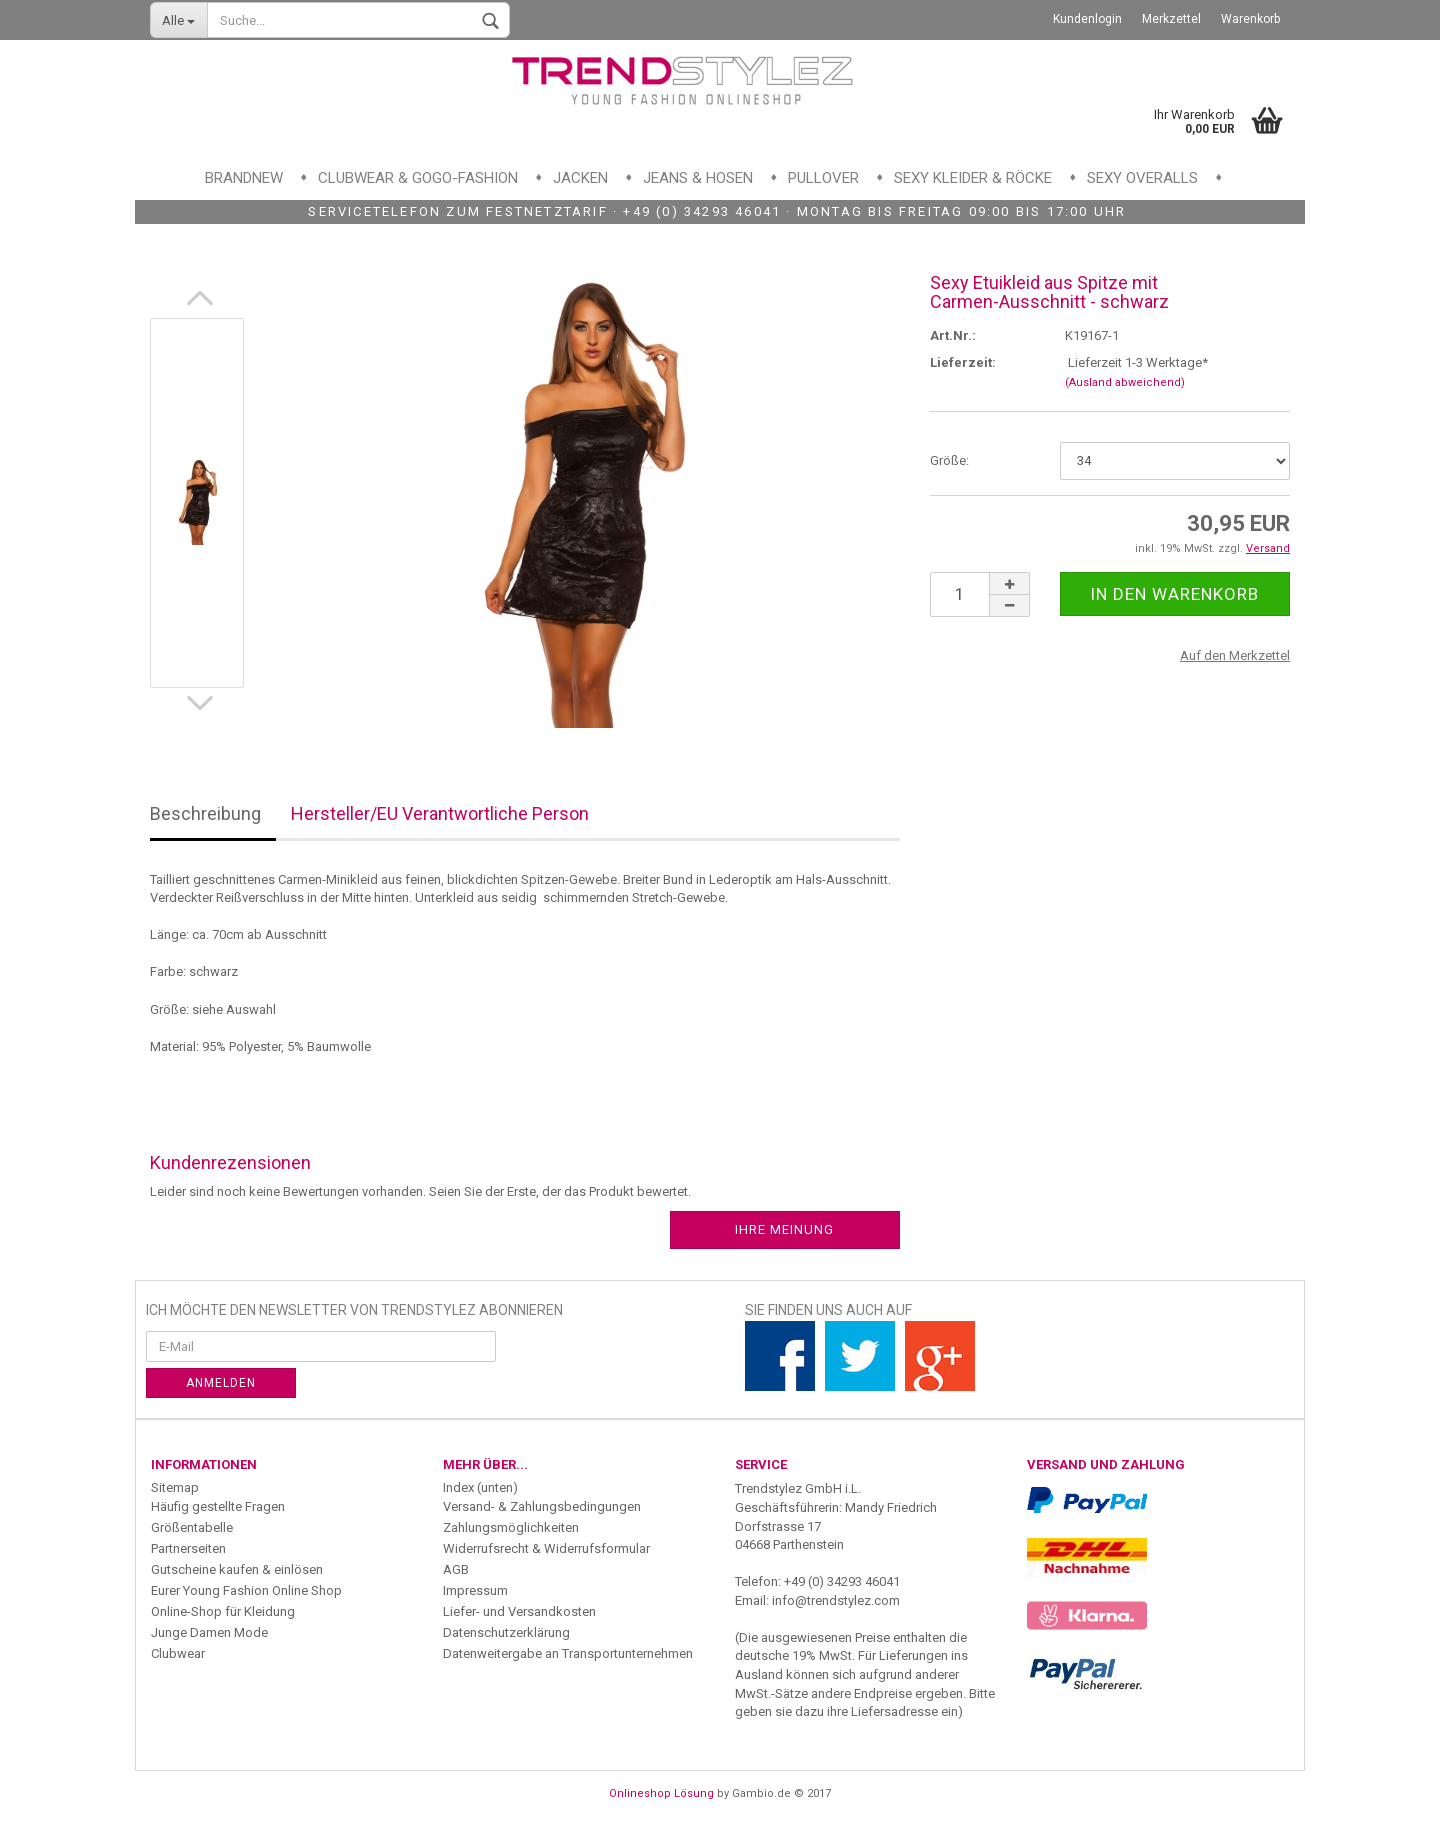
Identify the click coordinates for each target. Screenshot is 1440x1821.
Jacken (580, 178)
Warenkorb (1250, 19)
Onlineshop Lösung (661, 1793)
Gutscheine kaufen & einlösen (237, 1569)
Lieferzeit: (963, 362)
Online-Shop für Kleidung (223, 1611)
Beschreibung (205, 813)
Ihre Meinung (784, 1229)
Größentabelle (192, 1527)
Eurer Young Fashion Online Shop (246, 1590)
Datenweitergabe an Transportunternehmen (568, 1653)
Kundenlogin (1087, 19)
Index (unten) (480, 1487)
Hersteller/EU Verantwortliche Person (440, 813)
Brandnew (244, 178)
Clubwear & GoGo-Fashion (418, 178)
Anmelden (221, 1383)
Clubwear (178, 1653)
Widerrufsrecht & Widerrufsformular (546, 1548)
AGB (456, 1569)
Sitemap (175, 1487)
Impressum (475, 1590)
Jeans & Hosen (698, 178)
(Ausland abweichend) (1125, 382)
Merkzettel (1171, 19)
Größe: (949, 460)
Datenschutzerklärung (506, 1632)
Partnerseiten (188, 1548)
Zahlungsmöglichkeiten (511, 1527)
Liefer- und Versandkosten (519, 1611)
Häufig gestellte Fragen (218, 1506)
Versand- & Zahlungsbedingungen (542, 1506)
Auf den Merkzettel (1235, 655)
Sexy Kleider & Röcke (973, 178)
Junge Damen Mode (209, 1632)
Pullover (823, 178)
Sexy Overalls (1142, 178)
